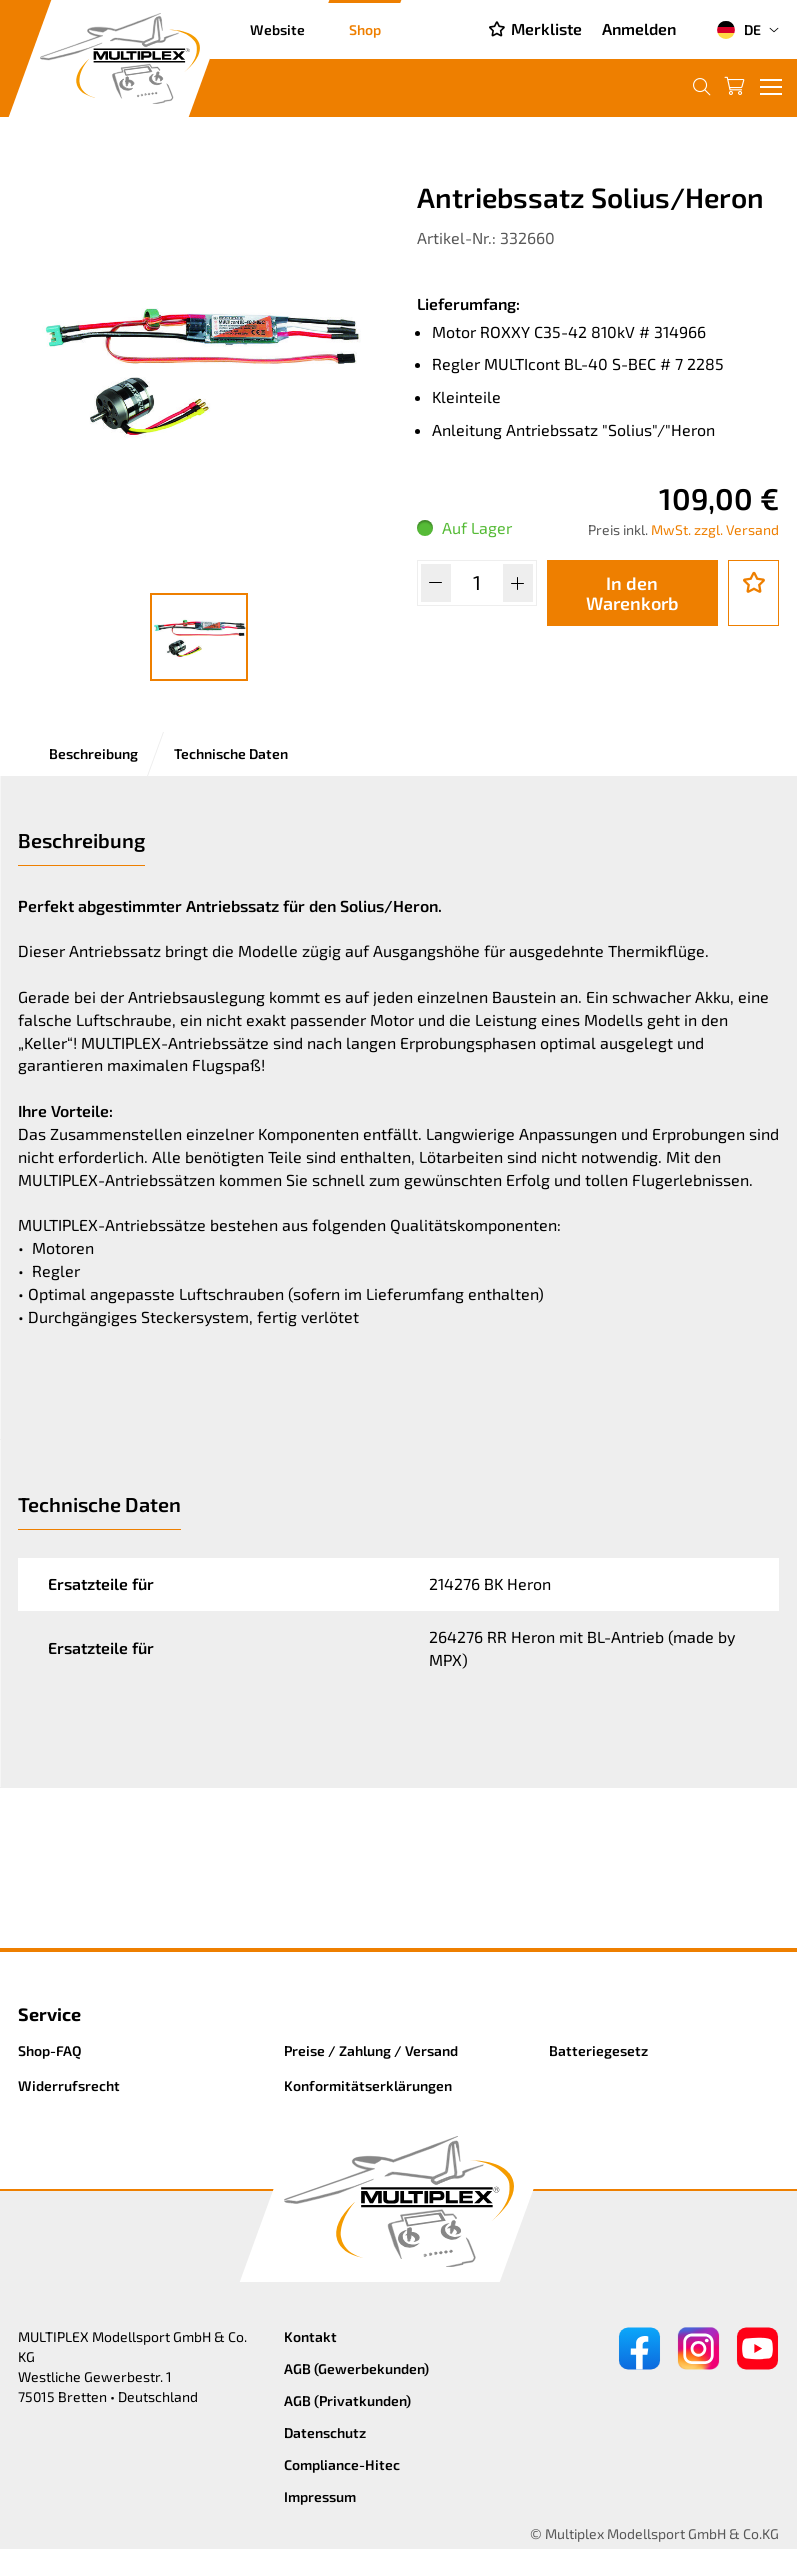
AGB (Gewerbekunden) (356, 2368)
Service (49, 2014)
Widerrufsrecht (69, 2085)
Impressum (320, 2496)
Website (277, 29)
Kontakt (310, 2336)
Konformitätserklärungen (368, 2085)
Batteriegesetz (598, 2050)
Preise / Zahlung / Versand (371, 2050)
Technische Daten (231, 753)
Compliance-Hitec (342, 2464)
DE (738, 30)
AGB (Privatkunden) (347, 2400)
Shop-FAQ (50, 2050)
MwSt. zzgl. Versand (715, 529)
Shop (365, 29)
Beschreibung (93, 753)
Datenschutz (325, 2432)
